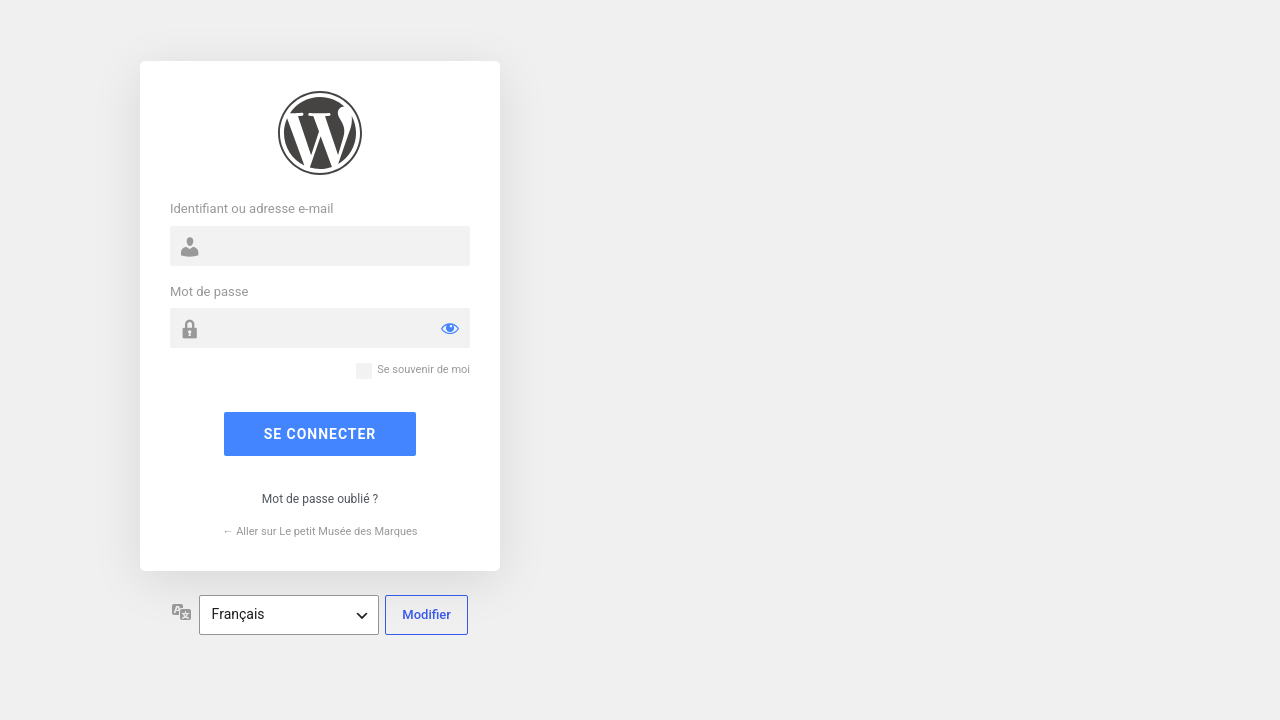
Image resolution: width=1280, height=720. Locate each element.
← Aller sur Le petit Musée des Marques (319, 531)
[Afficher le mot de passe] (450, 328)
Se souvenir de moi (423, 369)
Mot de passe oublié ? (320, 499)
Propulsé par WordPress (320, 133)
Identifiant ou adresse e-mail (252, 208)
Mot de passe (209, 291)
